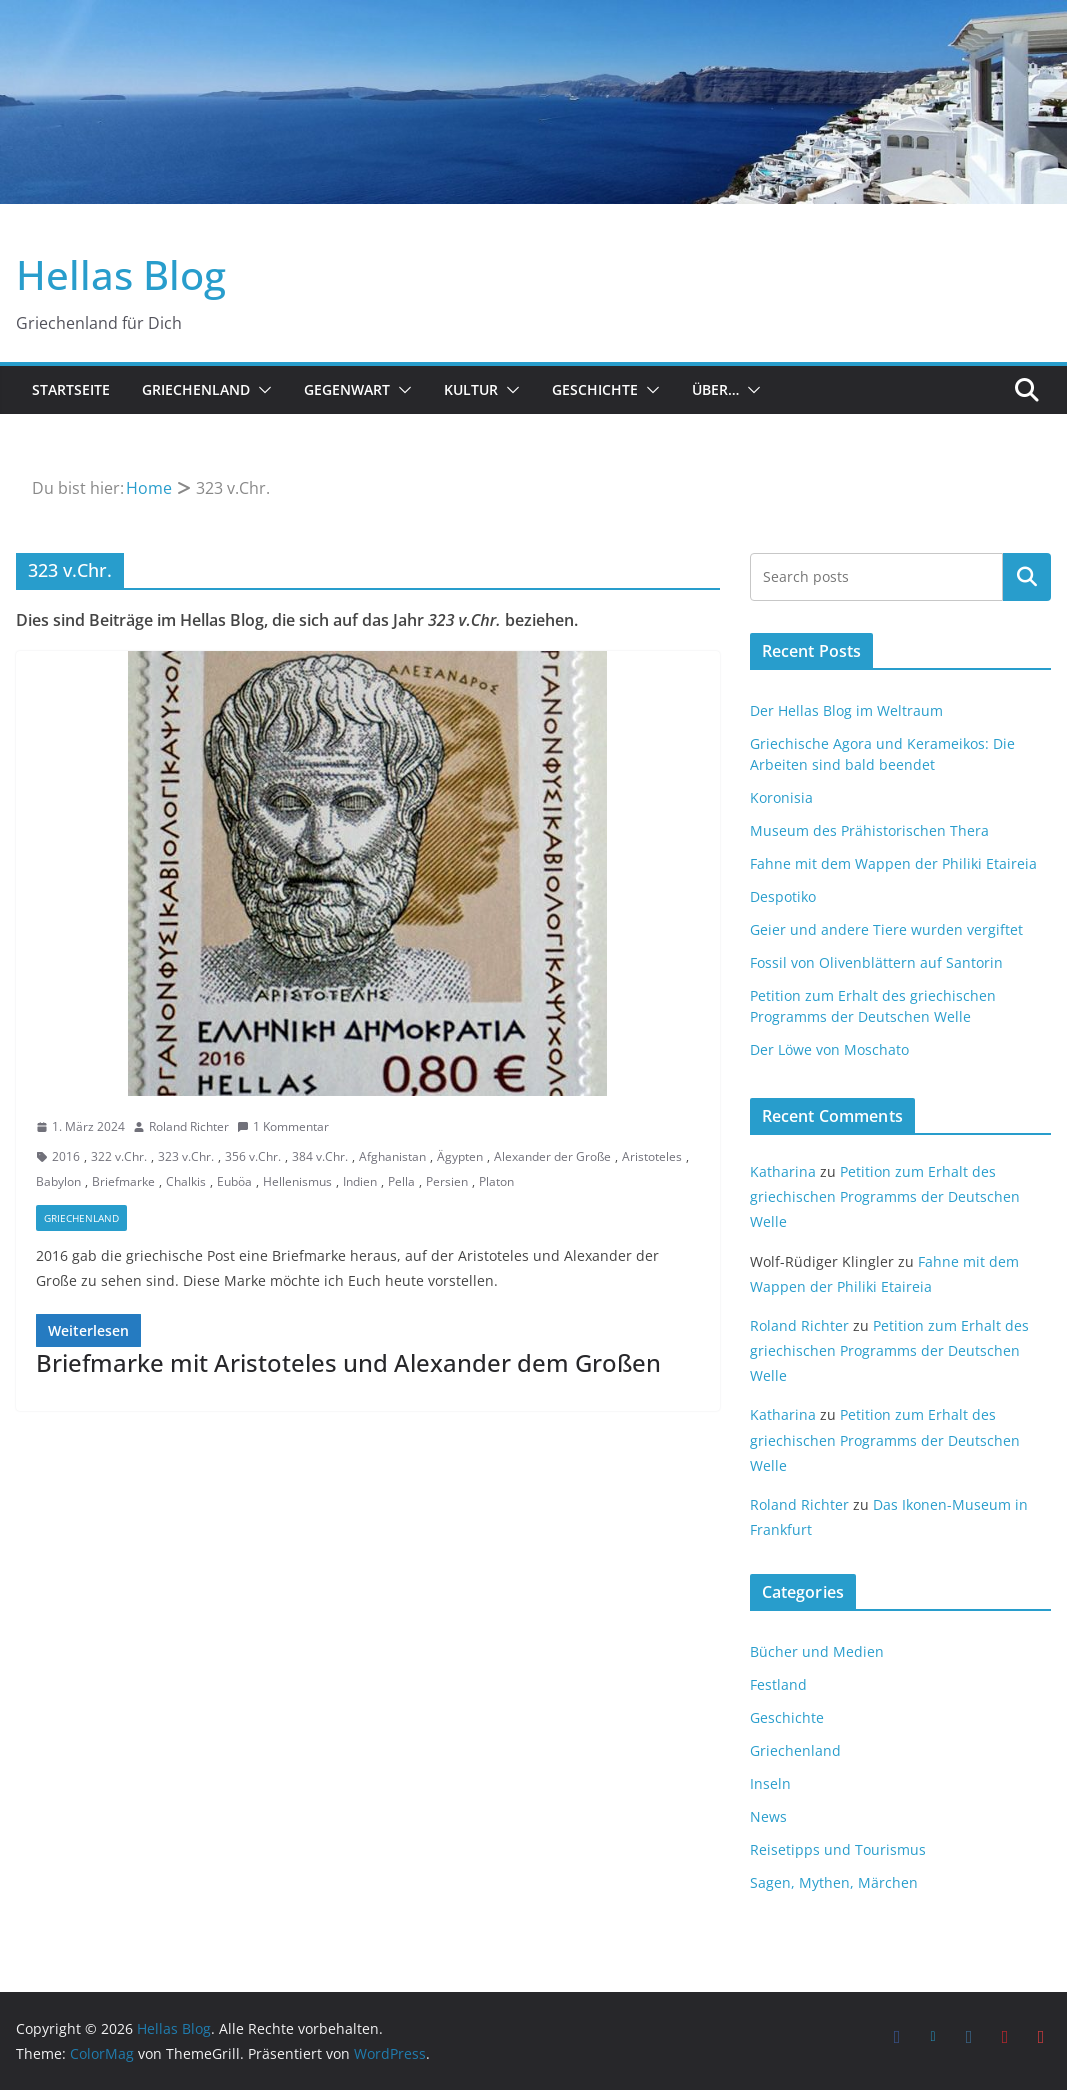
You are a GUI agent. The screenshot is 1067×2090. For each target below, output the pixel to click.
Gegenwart (347, 389)
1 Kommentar (283, 1126)
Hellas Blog (121, 274)
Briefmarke (123, 1181)
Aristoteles (652, 1156)
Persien (447, 1181)
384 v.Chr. (320, 1156)
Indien (360, 1181)
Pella (401, 1181)
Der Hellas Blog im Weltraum (846, 710)
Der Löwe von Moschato (829, 1049)
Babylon (58, 1181)
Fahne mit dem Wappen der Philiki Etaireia (893, 863)
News (768, 1816)
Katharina (783, 1171)
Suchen (1027, 577)
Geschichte (595, 389)
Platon (496, 1181)
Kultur (471, 389)
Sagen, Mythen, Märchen (834, 1882)
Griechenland (196, 389)
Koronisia (781, 797)
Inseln (770, 1783)
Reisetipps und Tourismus (838, 1849)
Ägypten (460, 1156)
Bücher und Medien (817, 1651)
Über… (715, 389)
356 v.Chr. (253, 1156)
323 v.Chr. (186, 1156)
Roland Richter (189, 1126)
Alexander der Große (552, 1156)
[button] (261, 390)
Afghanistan (392, 1156)
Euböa (234, 1181)
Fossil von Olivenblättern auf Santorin (876, 962)
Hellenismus (297, 1181)
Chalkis (186, 1181)
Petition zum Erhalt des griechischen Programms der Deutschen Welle (885, 1196)
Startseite (71, 389)
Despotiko (783, 896)
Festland (778, 1684)
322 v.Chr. (119, 1156)
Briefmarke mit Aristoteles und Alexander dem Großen (348, 1362)
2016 (66, 1156)
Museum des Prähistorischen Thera (869, 830)
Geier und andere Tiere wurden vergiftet (886, 929)
